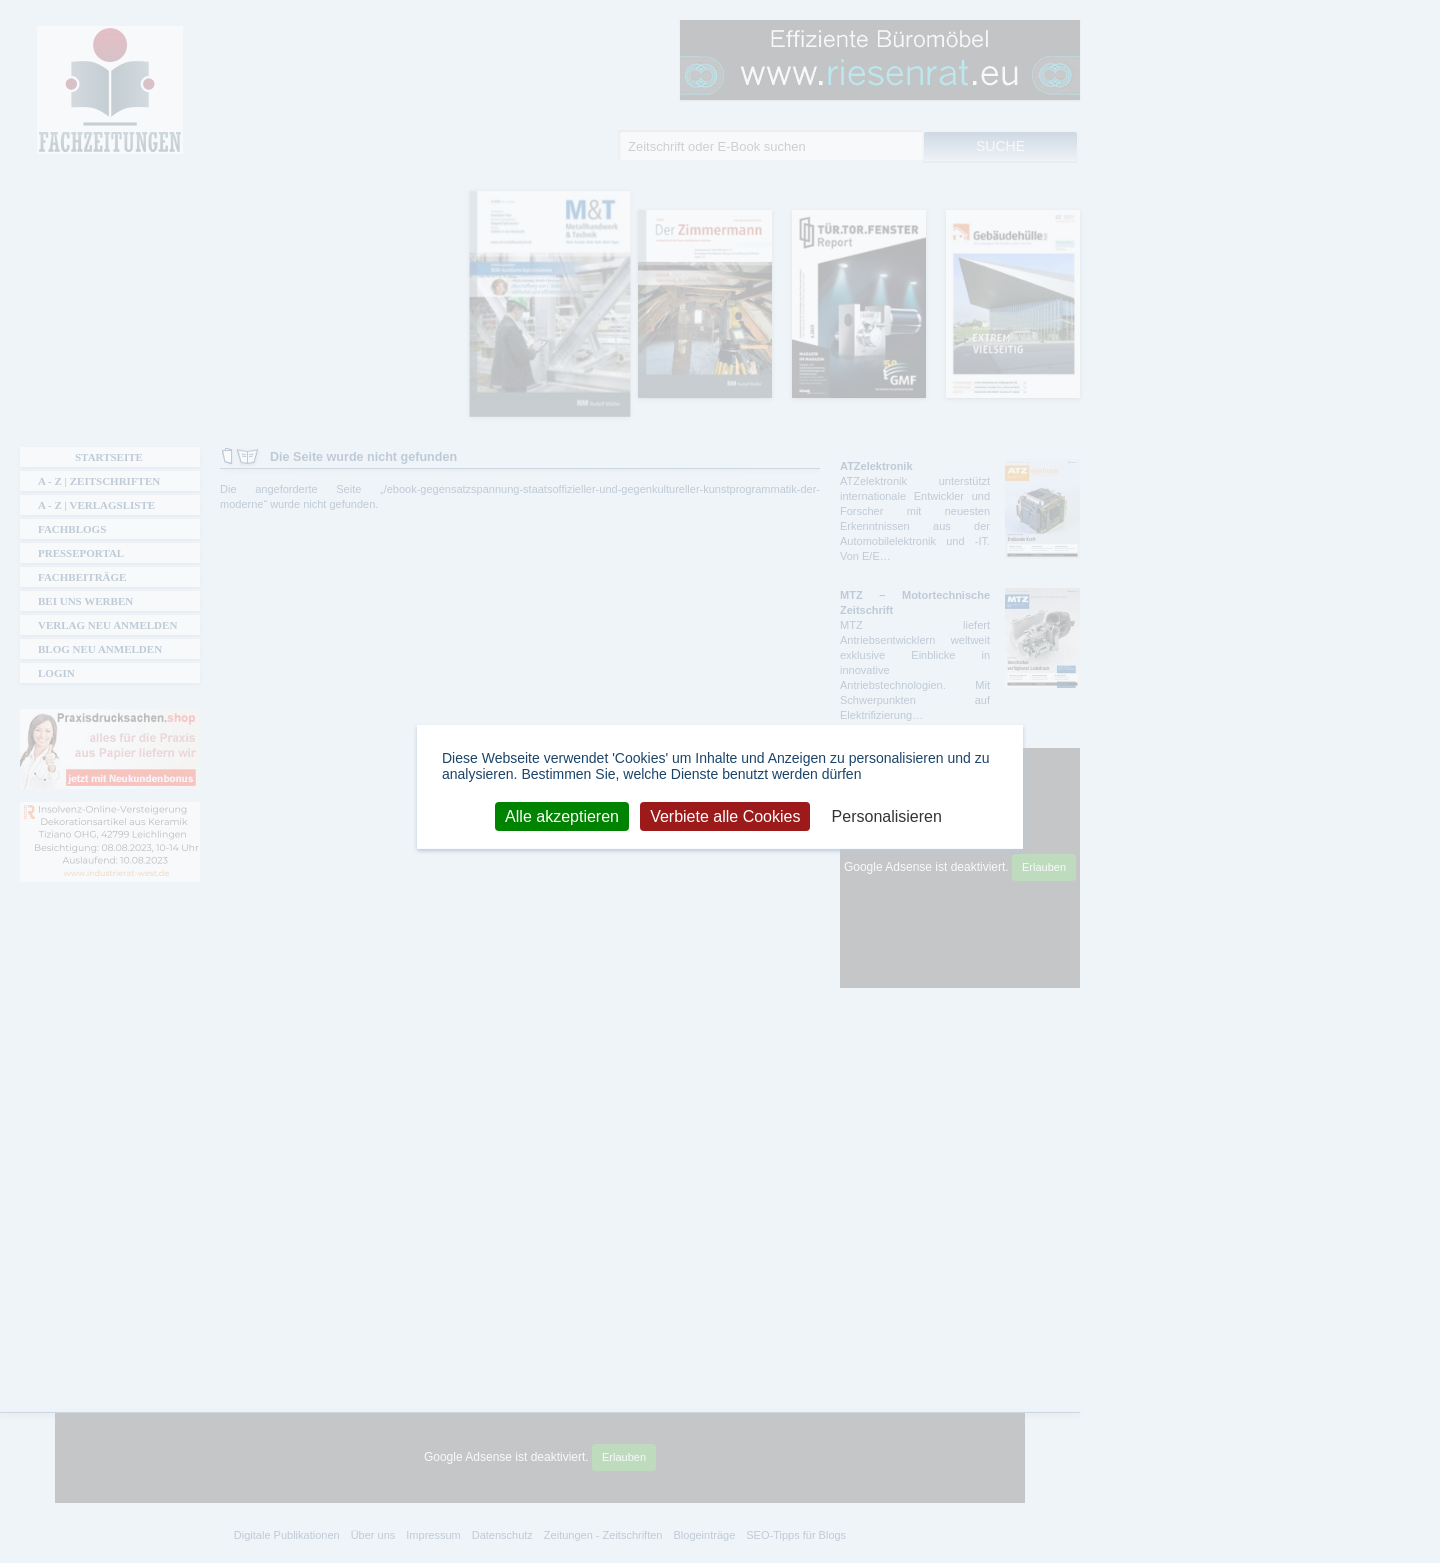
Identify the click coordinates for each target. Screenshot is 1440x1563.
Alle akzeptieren (562, 815)
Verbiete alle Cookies (725, 815)
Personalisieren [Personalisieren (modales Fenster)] (887, 815)
